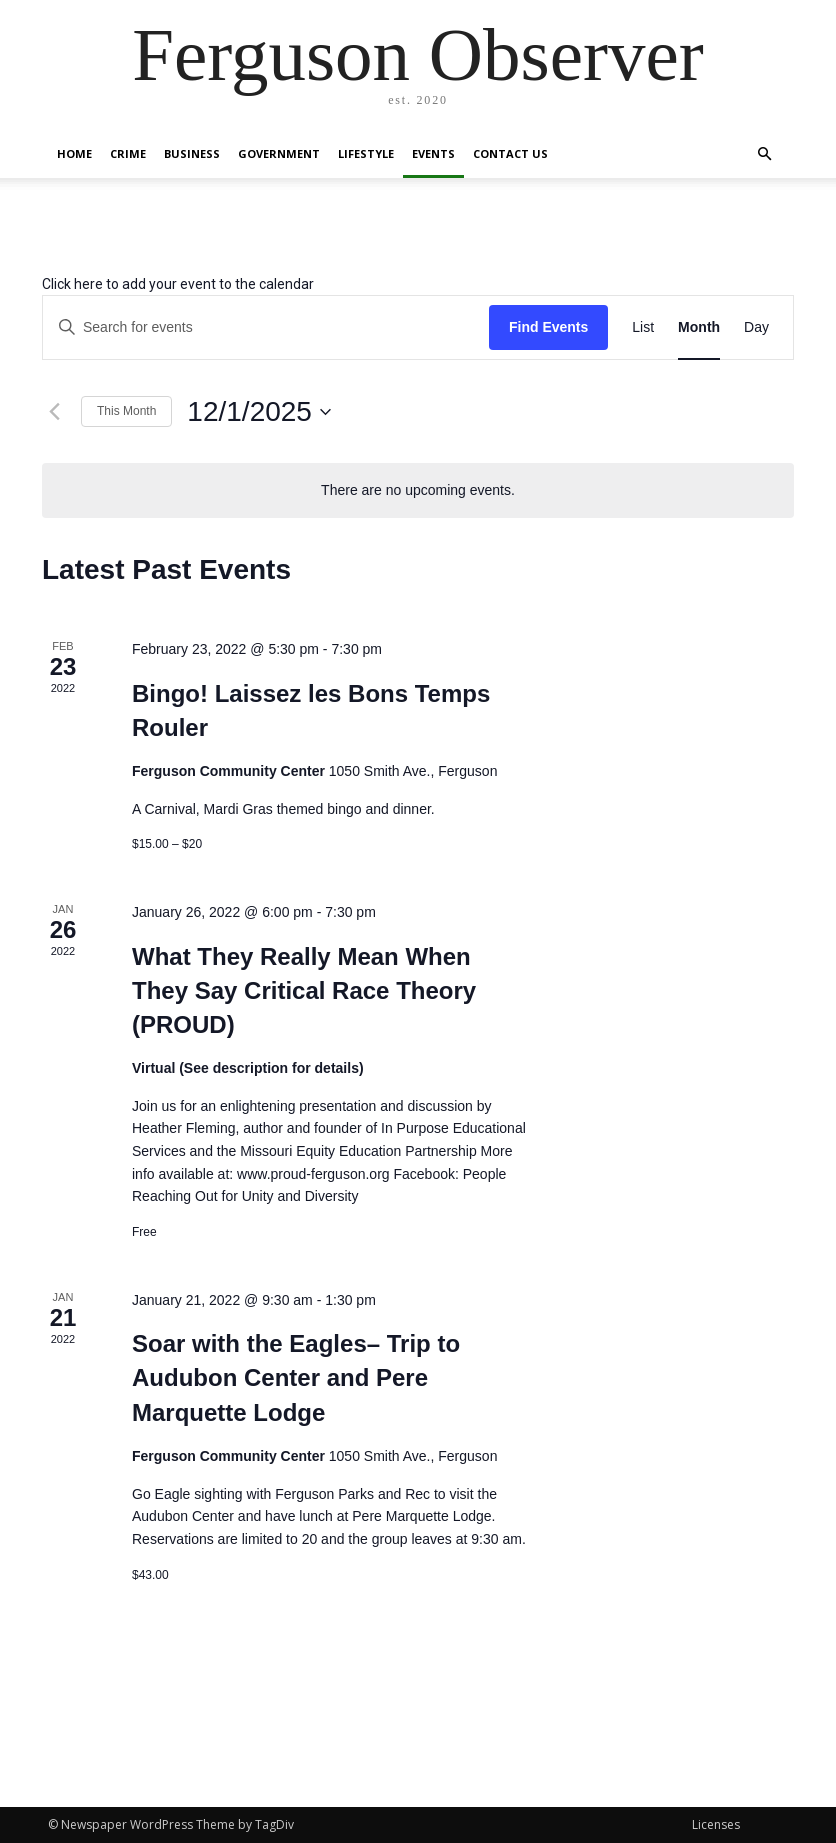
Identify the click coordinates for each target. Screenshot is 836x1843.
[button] (764, 154)
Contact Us (510, 153)
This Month (126, 411)
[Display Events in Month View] (699, 327)
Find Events (548, 327)
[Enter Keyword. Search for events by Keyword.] (266, 327)
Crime (128, 153)
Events (433, 153)
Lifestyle (366, 153)
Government (279, 153)
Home (74, 153)
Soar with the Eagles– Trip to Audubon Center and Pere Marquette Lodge (296, 1377)
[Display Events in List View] (643, 327)
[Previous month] (54, 412)
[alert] (418, 490)
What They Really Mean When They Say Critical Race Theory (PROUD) (304, 990)
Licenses (716, 1824)
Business (192, 153)
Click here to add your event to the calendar (178, 284)
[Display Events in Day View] (756, 327)
